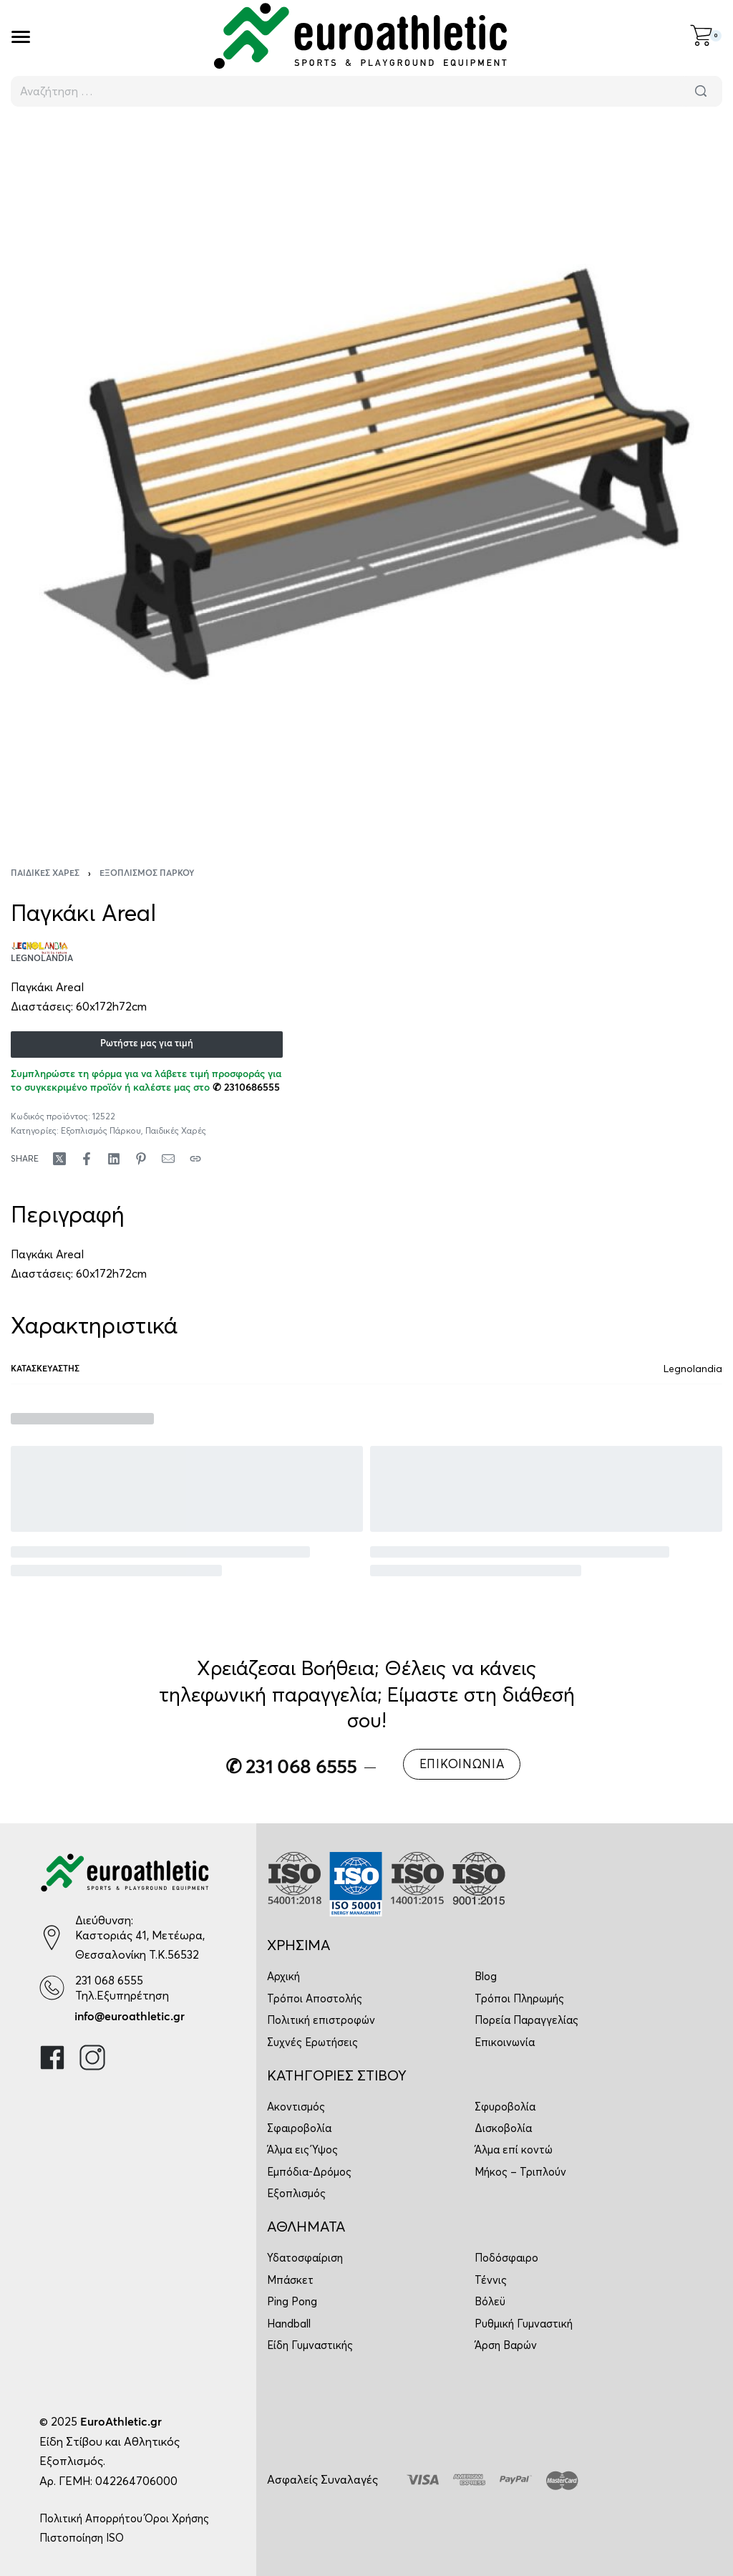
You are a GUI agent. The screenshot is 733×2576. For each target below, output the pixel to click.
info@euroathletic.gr (129, 2016)
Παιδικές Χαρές (45, 873)
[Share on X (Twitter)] (59, 1158)
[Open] (21, 37)
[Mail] (168, 1158)
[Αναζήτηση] (700, 91)
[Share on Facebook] (86, 1158)
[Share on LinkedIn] (113, 1158)
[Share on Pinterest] (141, 1158)
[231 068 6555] (51, 1987)
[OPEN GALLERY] (366, 478)
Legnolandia (693, 1368)
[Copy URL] (195, 1158)
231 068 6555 (109, 1980)
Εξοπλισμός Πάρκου (147, 873)
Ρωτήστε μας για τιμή (146, 1043)
